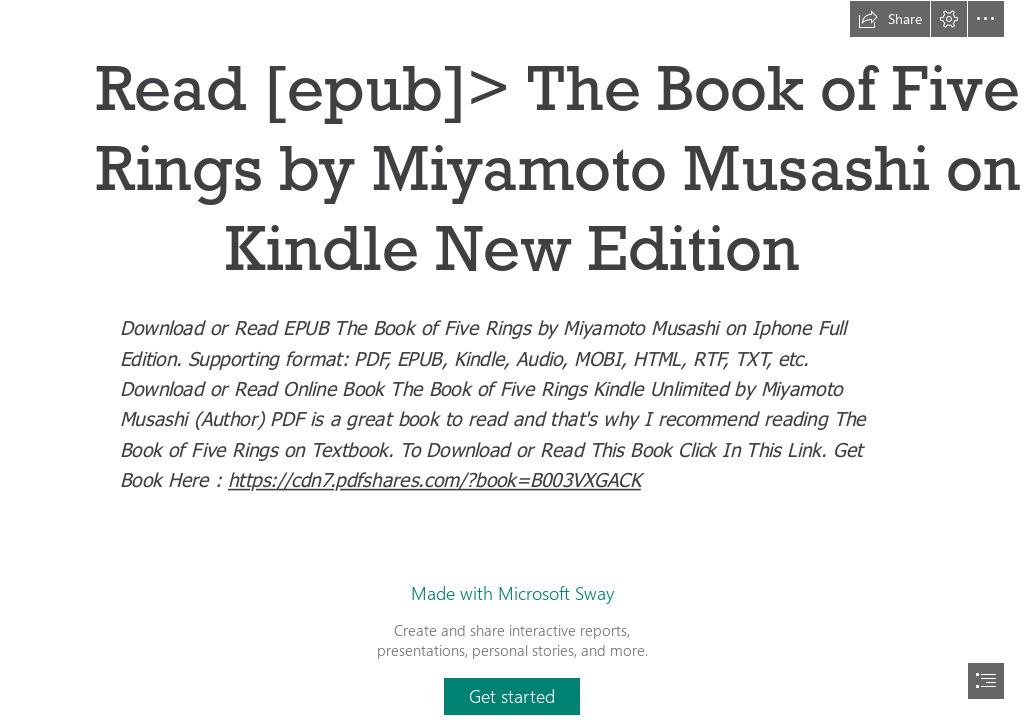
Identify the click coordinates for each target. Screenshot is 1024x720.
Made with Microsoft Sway (512, 593)
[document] (512, 360)
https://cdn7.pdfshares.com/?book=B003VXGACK (434, 479)
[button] (890, 19)
